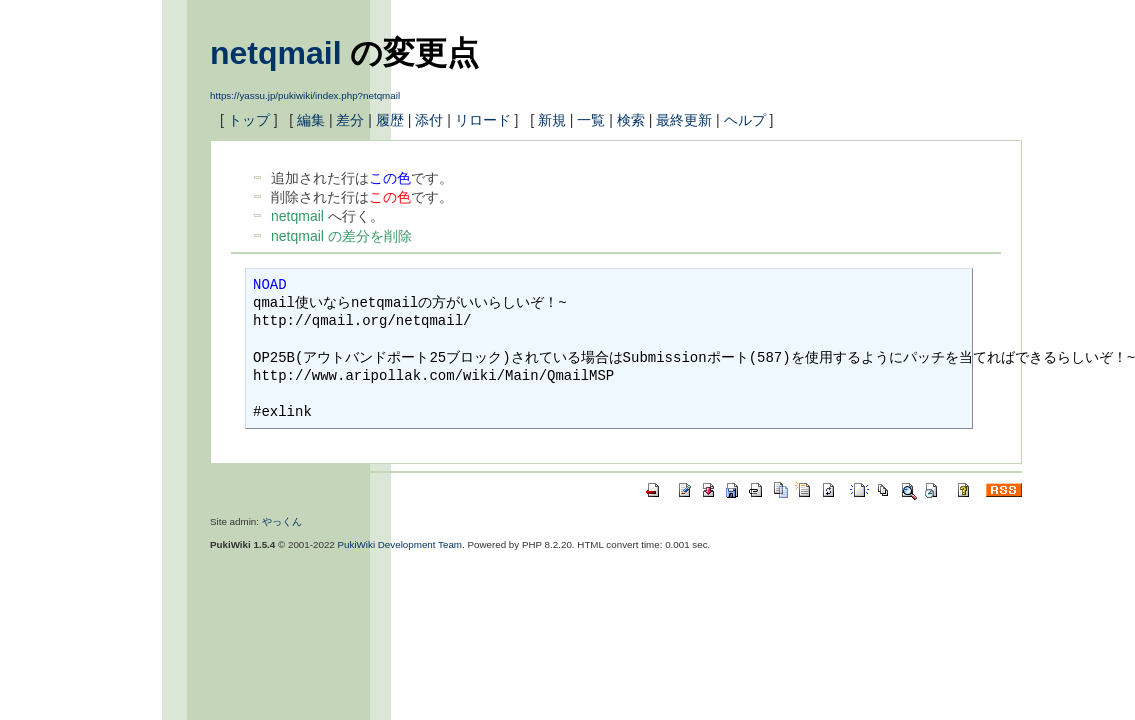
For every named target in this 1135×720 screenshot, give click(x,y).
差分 (350, 120)
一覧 (591, 120)
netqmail (276, 53)
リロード (483, 120)
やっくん (282, 521)
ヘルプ (745, 120)
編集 (311, 120)
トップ (249, 120)
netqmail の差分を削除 (341, 236)
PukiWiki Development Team (400, 544)
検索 (631, 120)
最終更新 (684, 120)
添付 (429, 120)
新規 (552, 120)
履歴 (390, 120)
